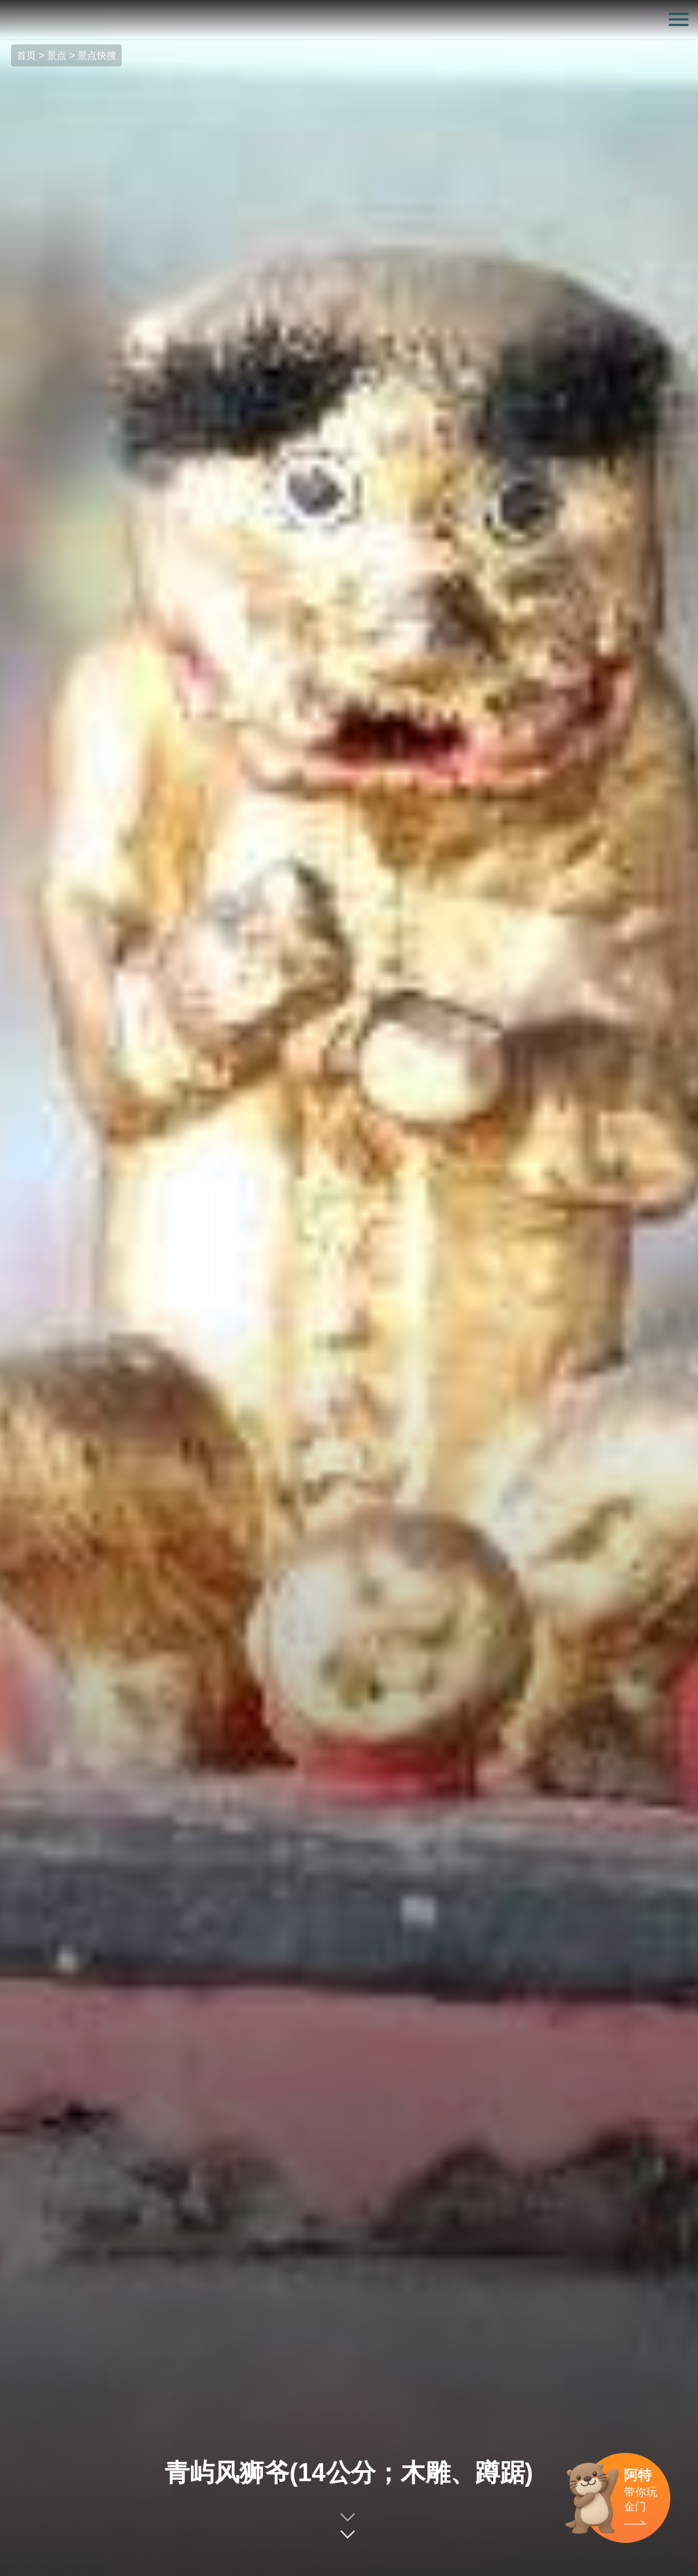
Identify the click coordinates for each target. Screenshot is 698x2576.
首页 (26, 55)
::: (4, 8)
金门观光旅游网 (349, 19)
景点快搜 (96, 55)
